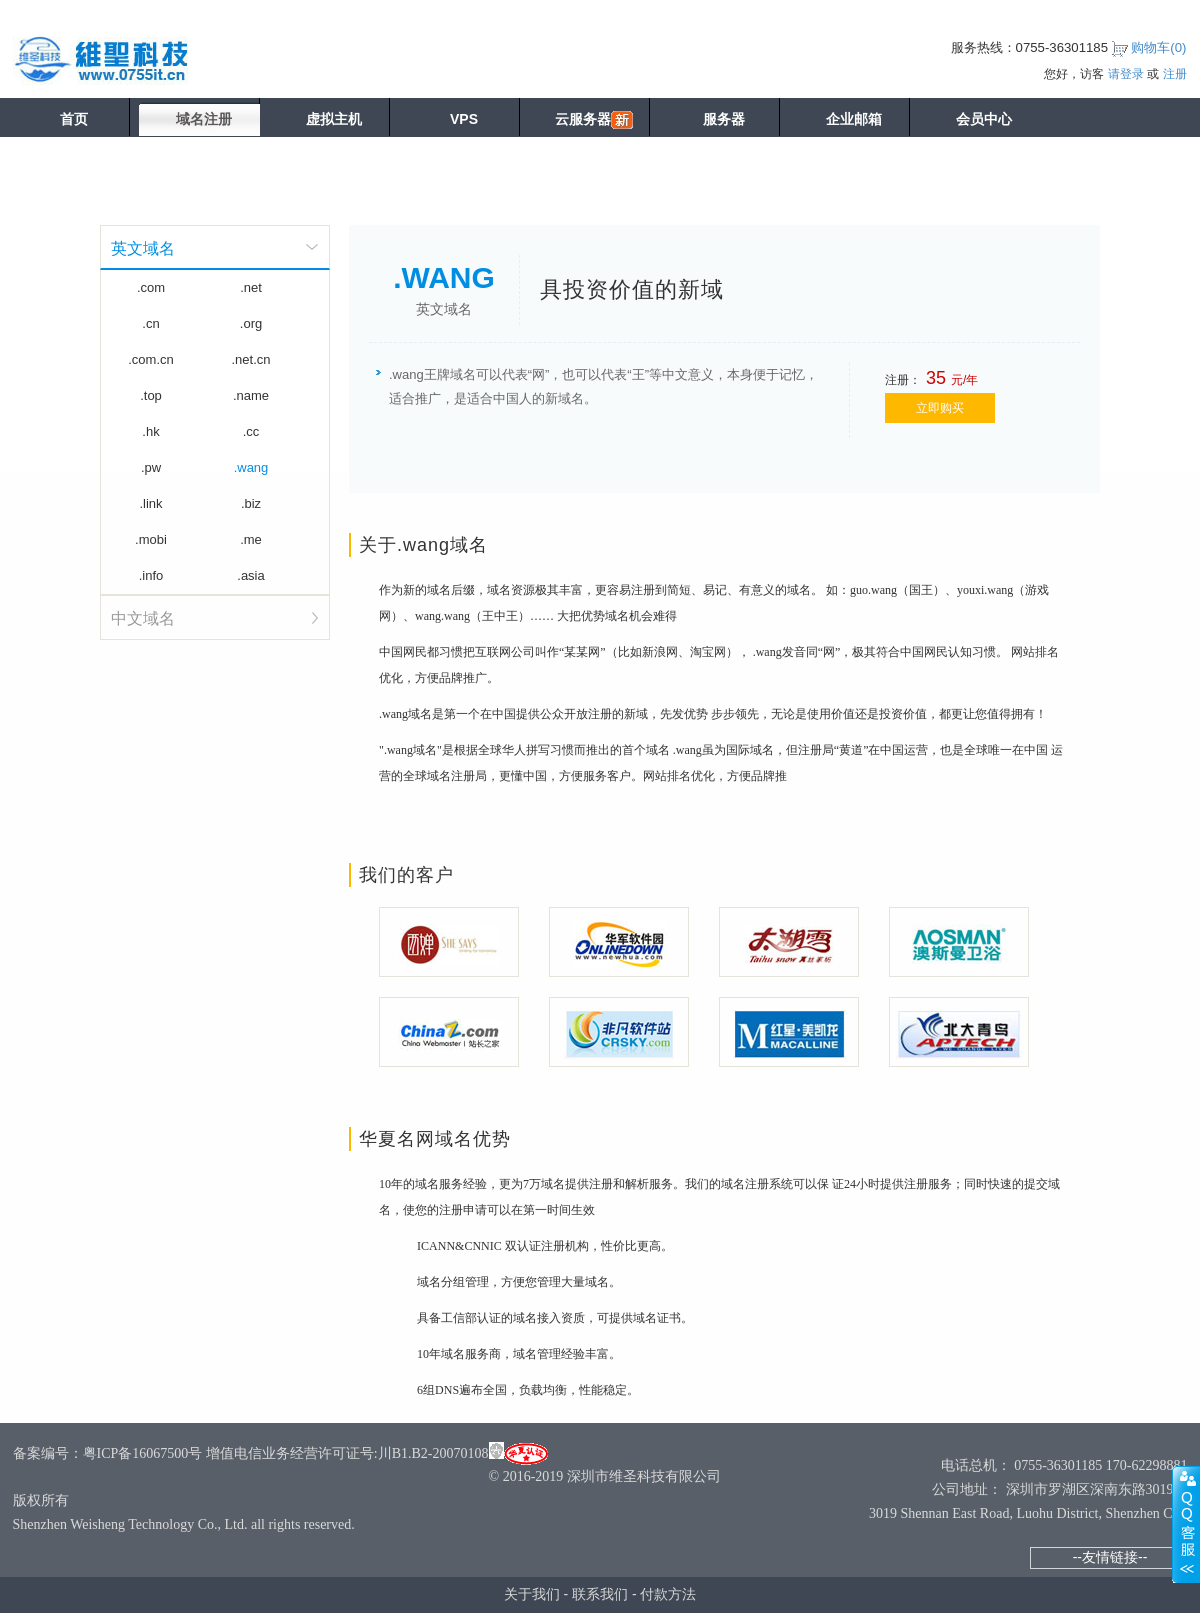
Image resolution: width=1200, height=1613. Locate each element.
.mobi (151, 539)
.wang (251, 467)
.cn (150, 323)
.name (251, 395)
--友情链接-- (1110, 1557)
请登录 (1126, 74)
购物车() (1158, 47)
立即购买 (940, 408)
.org (251, 323)
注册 (1175, 74)
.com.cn (151, 359)
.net (251, 287)
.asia (250, 575)
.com (151, 287)
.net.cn (250, 359)
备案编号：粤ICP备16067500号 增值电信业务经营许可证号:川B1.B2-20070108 (251, 1453)
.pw (151, 467)
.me (251, 539)
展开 (1186, 1524)
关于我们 (532, 1594)
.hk (150, 431)
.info (151, 575)
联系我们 (600, 1594)
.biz (251, 503)
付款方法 (668, 1594)
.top (151, 395)
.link (150, 503)
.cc (251, 431)
